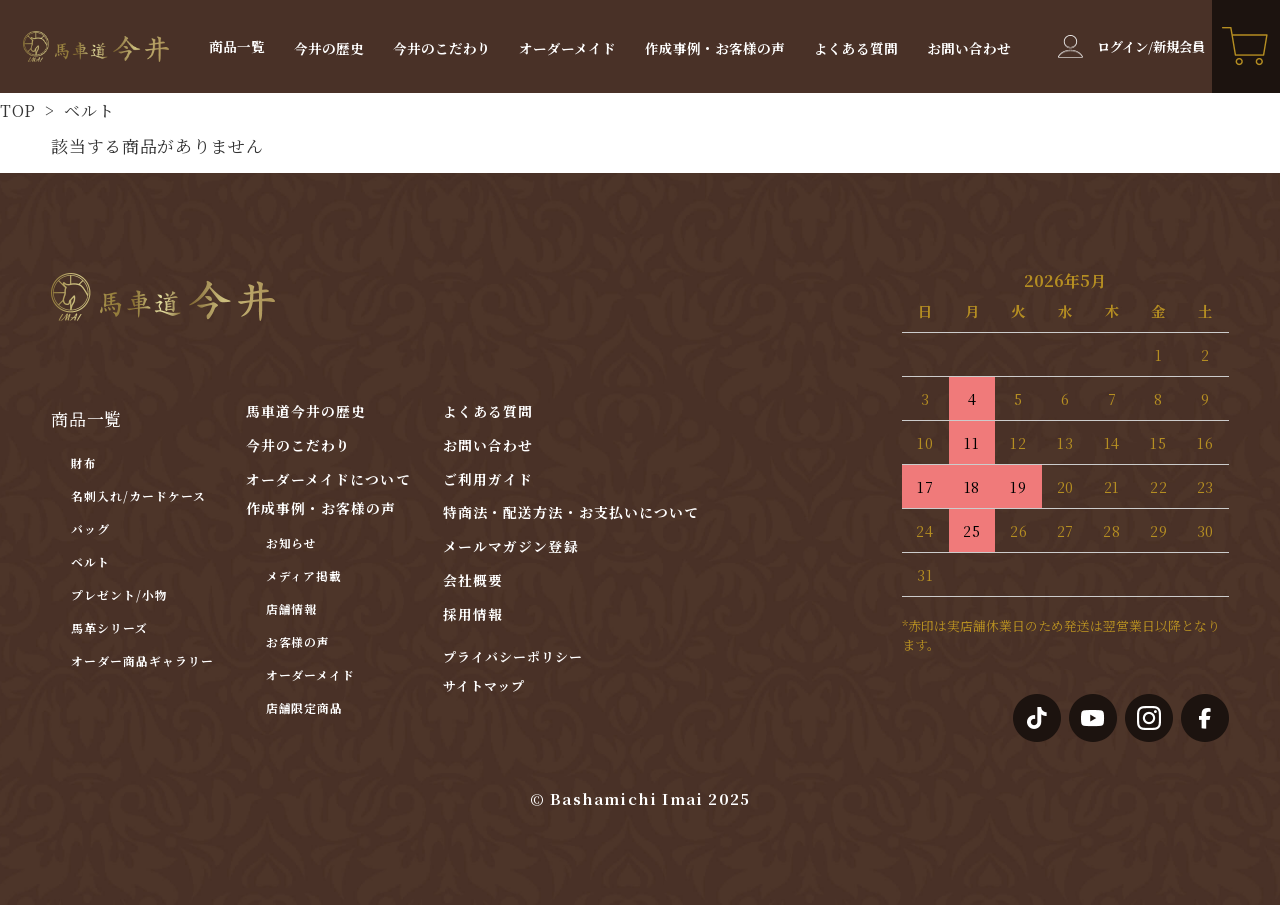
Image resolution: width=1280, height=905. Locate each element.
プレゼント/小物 (119, 594)
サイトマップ (484, 686)
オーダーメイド (567, 49)
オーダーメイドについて (328, 479)
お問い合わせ (969, 49)
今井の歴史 (329, 49)
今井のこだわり (442, 49)
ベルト (87, 110)
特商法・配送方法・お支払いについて (571, 512)
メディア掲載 (304, 575)
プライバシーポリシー (513, 657)
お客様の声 (298, 641)
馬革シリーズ (109, 627)
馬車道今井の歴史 (306, 411)
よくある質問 (856, 49)
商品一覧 (237, 47)
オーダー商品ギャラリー (142, 660)
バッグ (90, 528)
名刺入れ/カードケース (138, 495)
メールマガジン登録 (511, 546)
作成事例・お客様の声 (715, 49)
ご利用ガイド (488, 479)
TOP (18, 110)
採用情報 (473, 614)
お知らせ (292, 542)
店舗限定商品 (305, 707)
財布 (84, 462)
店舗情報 (292, 608)
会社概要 (473, 580)
